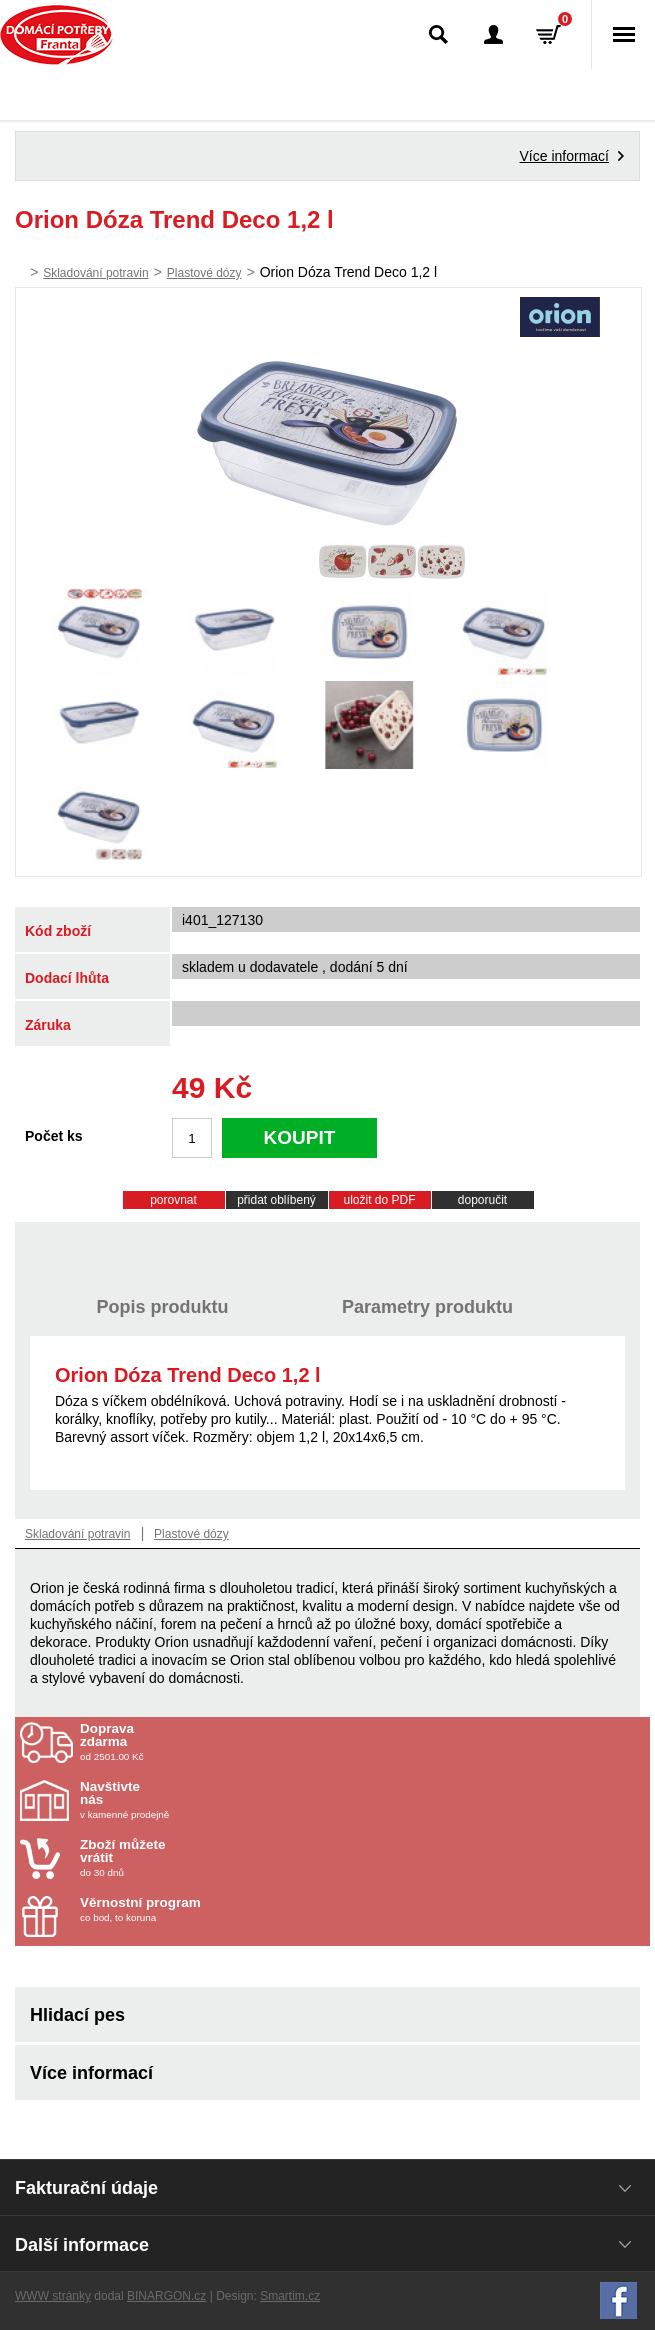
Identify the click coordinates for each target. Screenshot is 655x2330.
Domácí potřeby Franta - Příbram (56, 35)
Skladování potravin (95, 273)
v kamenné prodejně (197, 1800)
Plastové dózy (204, 273)
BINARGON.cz (166, 2296)
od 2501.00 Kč (362, 1742)
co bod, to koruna (197, 1909)
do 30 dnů (197, 1858)
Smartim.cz (290, 2296)
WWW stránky (53, 2296)
